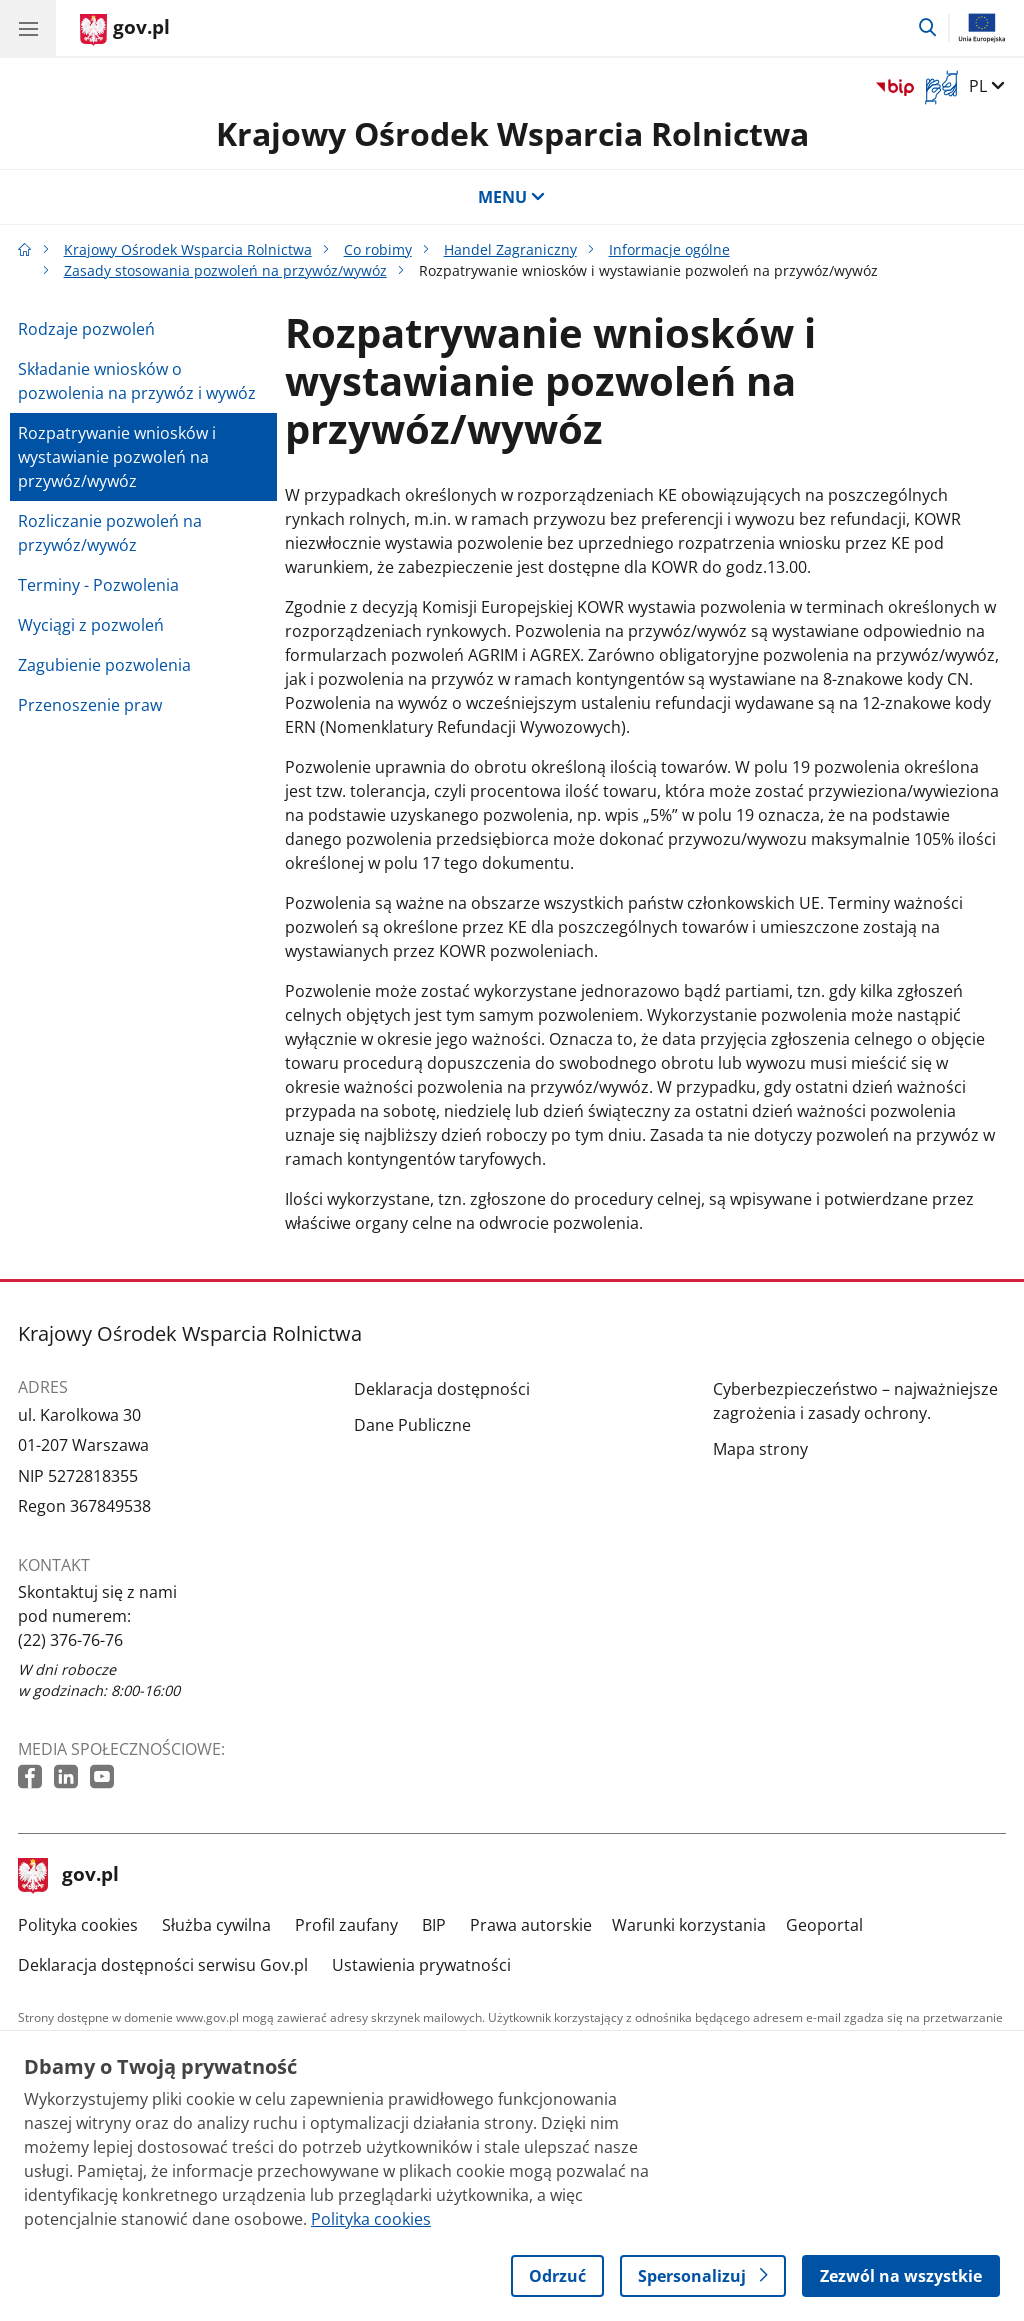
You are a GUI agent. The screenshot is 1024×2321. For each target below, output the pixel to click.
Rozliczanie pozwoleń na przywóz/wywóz (110, 533)
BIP (434, 1925)
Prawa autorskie (531, 1925)
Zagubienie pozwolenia (104, 665)
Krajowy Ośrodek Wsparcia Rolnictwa (512, 133)
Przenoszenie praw (90, 705)
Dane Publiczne (412, 1425)
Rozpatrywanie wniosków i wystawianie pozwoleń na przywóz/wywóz (117, 457)
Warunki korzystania (689, 1925)
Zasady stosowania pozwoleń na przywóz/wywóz (225, 270)
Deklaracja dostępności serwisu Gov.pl (163, 1965)
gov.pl (69, 1876)
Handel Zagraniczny (510, 249)
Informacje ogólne (669, 249)
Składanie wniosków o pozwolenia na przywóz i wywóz (137, 381)
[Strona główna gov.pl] (125, 30)
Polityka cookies (78, 1925)
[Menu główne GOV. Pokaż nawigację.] (28, 28)
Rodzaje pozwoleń (86, 329)
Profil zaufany (346, 1925)
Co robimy (378, 249)
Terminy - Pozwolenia (98, 585)
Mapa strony (760, 1449)
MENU (512, 197)
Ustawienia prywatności (421, 1965)
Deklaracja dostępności (442, 1389)
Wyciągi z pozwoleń (91, 625)
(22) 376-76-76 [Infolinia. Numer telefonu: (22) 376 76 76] (70, 1640)
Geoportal (824, 1925)
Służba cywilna (216, 1925)
